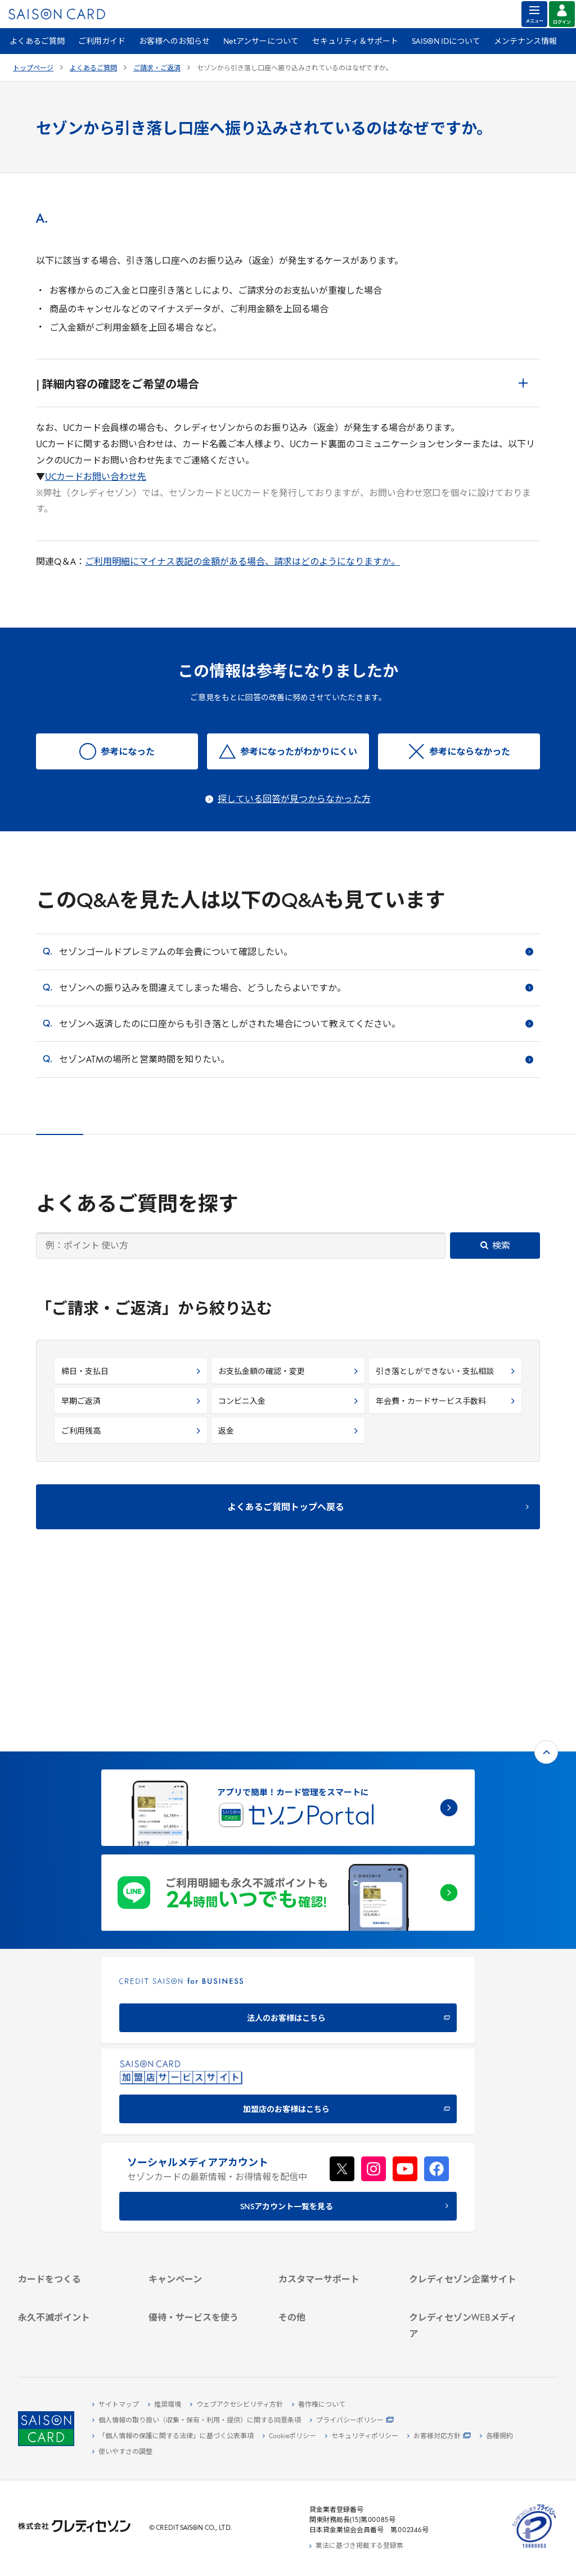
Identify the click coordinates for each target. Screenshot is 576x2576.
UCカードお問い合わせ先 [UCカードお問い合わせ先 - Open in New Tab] (95, 477)
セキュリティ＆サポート (355, 42)
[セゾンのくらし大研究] (465, 2313)
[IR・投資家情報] (465, 2184)
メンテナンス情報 (525, 42)
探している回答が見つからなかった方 (294, 799)
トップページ (33, 68)
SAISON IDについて (446, 42)
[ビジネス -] (465, 2158)
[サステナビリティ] (465, 2171)
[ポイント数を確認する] (74, 2338)
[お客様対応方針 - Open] (439, 2436)
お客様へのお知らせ (174, 42)
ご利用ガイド (101, 42)
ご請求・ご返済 (157, 68)
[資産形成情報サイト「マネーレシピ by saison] (465, 2295)
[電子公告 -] (465, 2197)
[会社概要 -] (465, 2145)
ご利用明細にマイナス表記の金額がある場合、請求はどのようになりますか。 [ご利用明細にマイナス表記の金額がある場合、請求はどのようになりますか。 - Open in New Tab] (242, 562)
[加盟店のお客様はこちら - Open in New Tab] (288, 1926)
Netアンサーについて (261, 42)
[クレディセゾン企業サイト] (465, 2132)
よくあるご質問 (37, 42)
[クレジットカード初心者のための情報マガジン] (465, 2272)
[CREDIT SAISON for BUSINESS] (288, 1834)
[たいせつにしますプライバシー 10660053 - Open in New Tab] (534, 2548)
